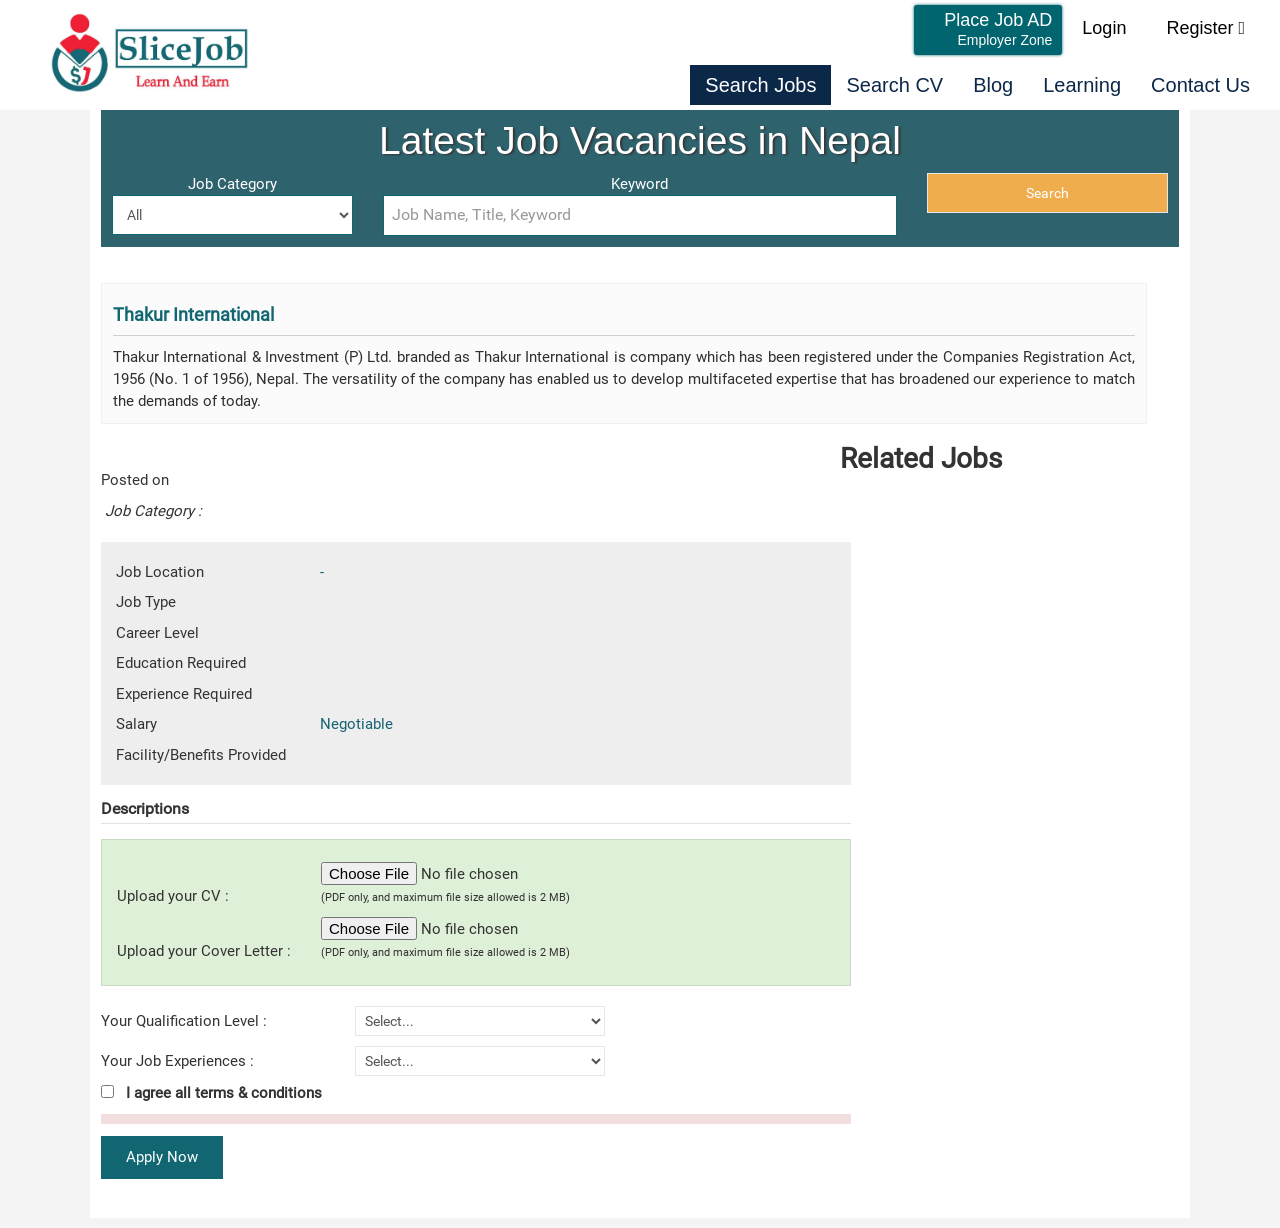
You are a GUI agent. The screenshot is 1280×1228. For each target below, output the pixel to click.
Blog (993, 85)
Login (1104, 28)
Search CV (894, 85)
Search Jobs (760, 85)
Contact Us (1200, 85)
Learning (1082, 85)
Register (1205, 28)
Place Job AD (998, 29)
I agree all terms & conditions (211, 1093)
